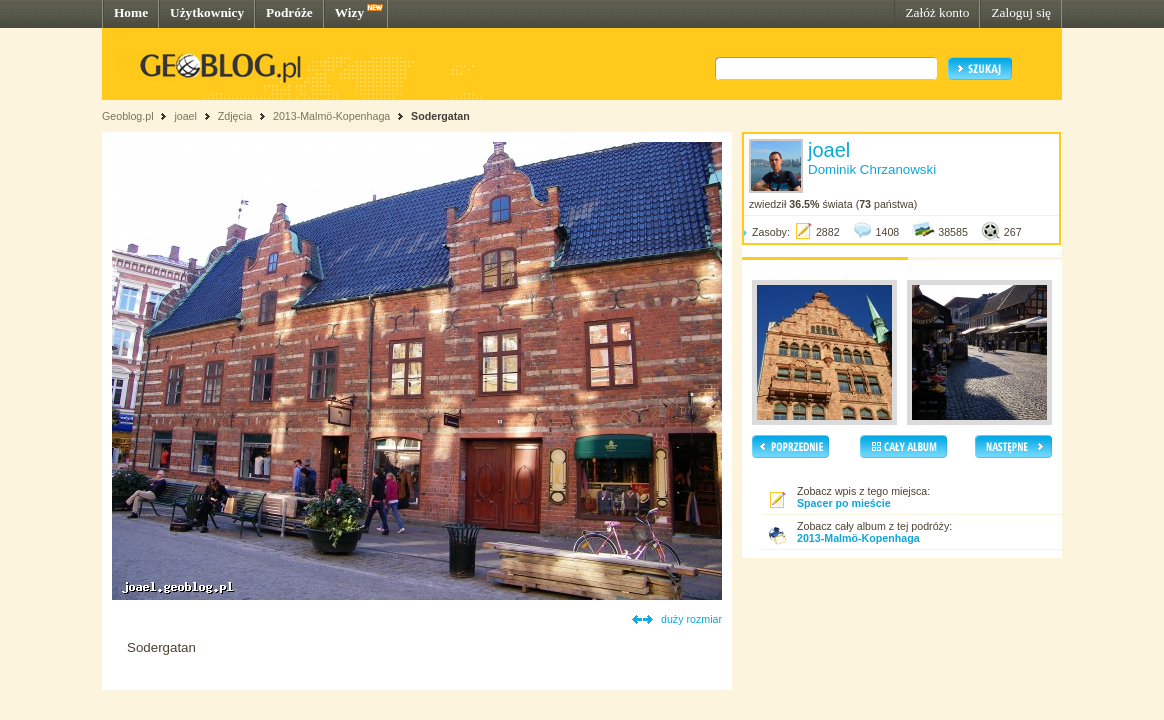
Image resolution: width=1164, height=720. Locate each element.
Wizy (349, 12)
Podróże (289, 12)
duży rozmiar (691, 619)
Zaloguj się (1021, 12)
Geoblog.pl (128, 116)
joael (185, 116)
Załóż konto (937, 12)
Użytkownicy (207, 12)
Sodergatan (440, 116)
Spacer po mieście (844, 503)
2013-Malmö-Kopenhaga (331, 116)
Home (131, 12)
